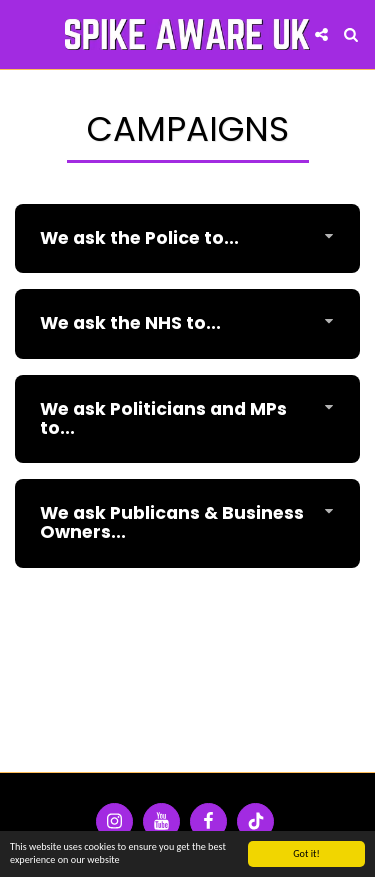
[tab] (187, 238)
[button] (22, 34)
